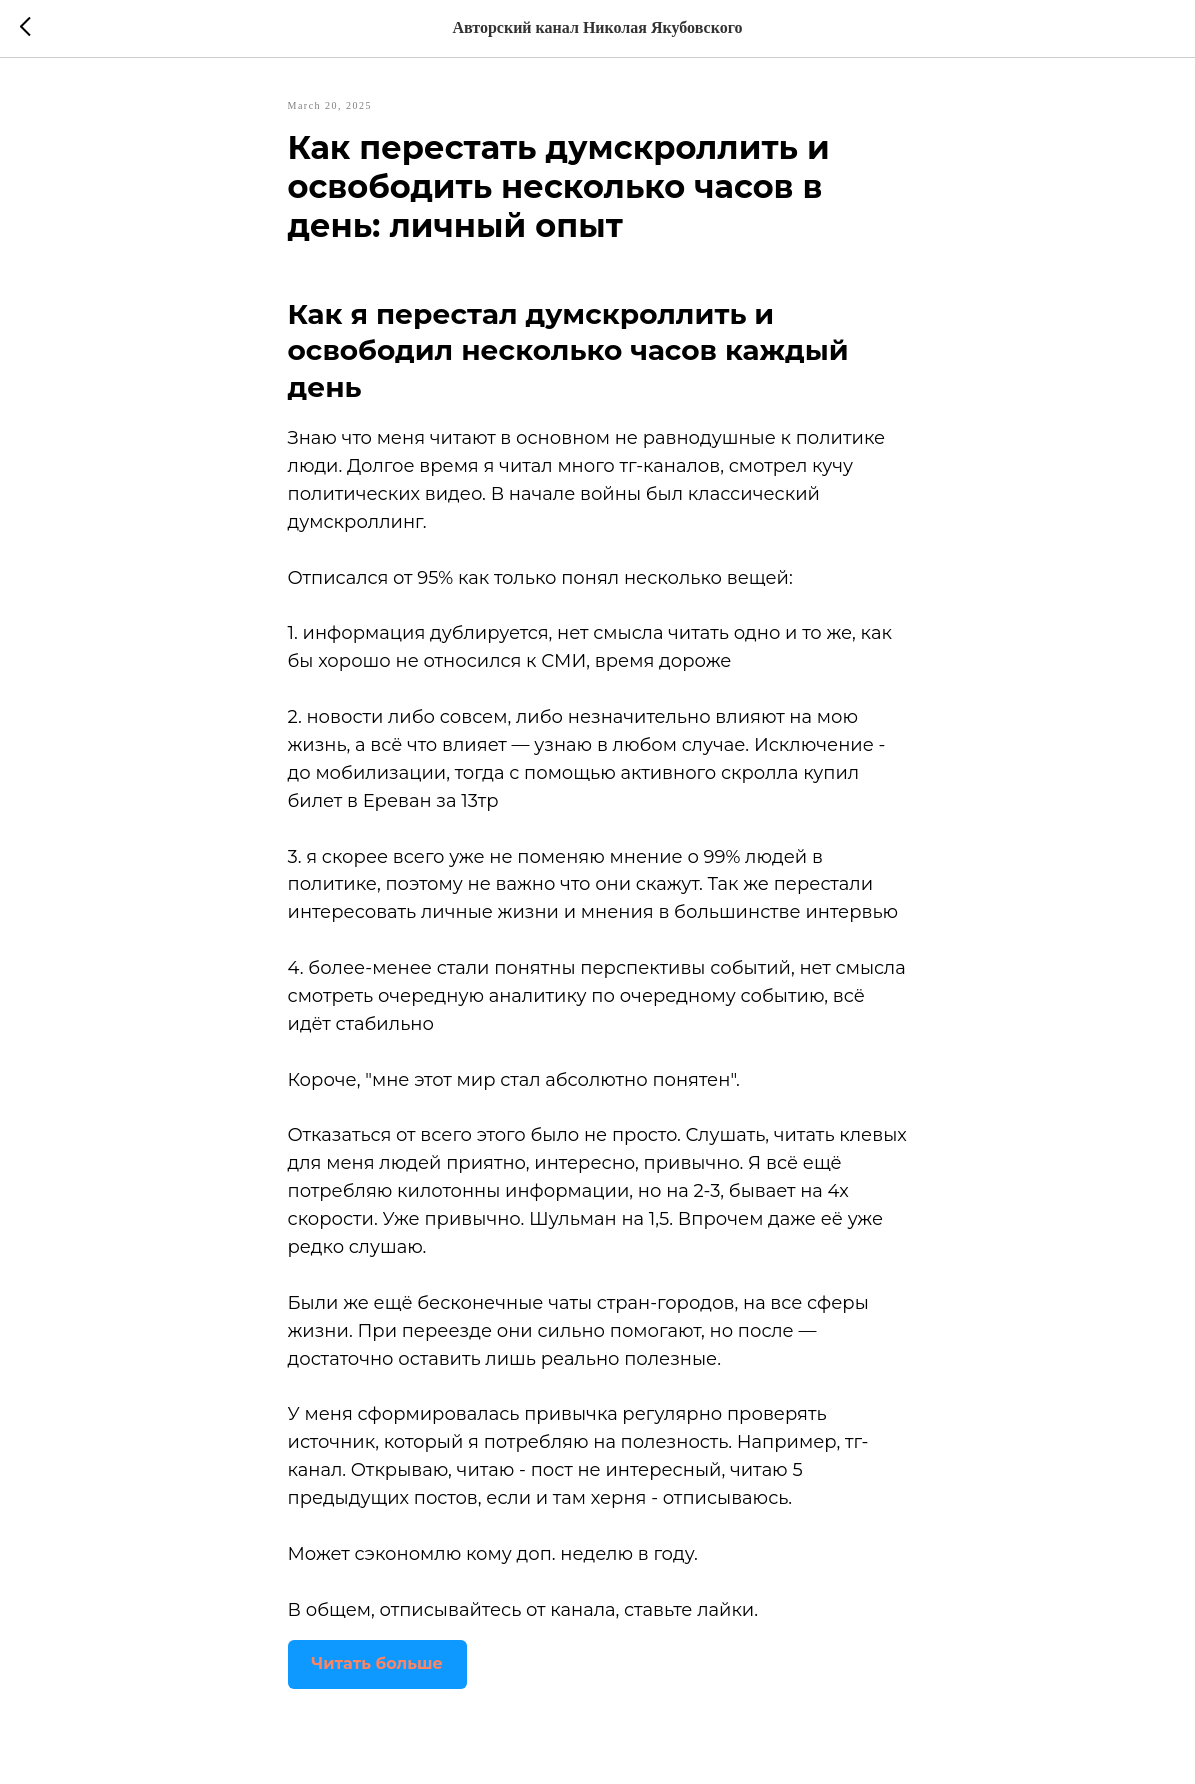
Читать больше (377, 1663)
